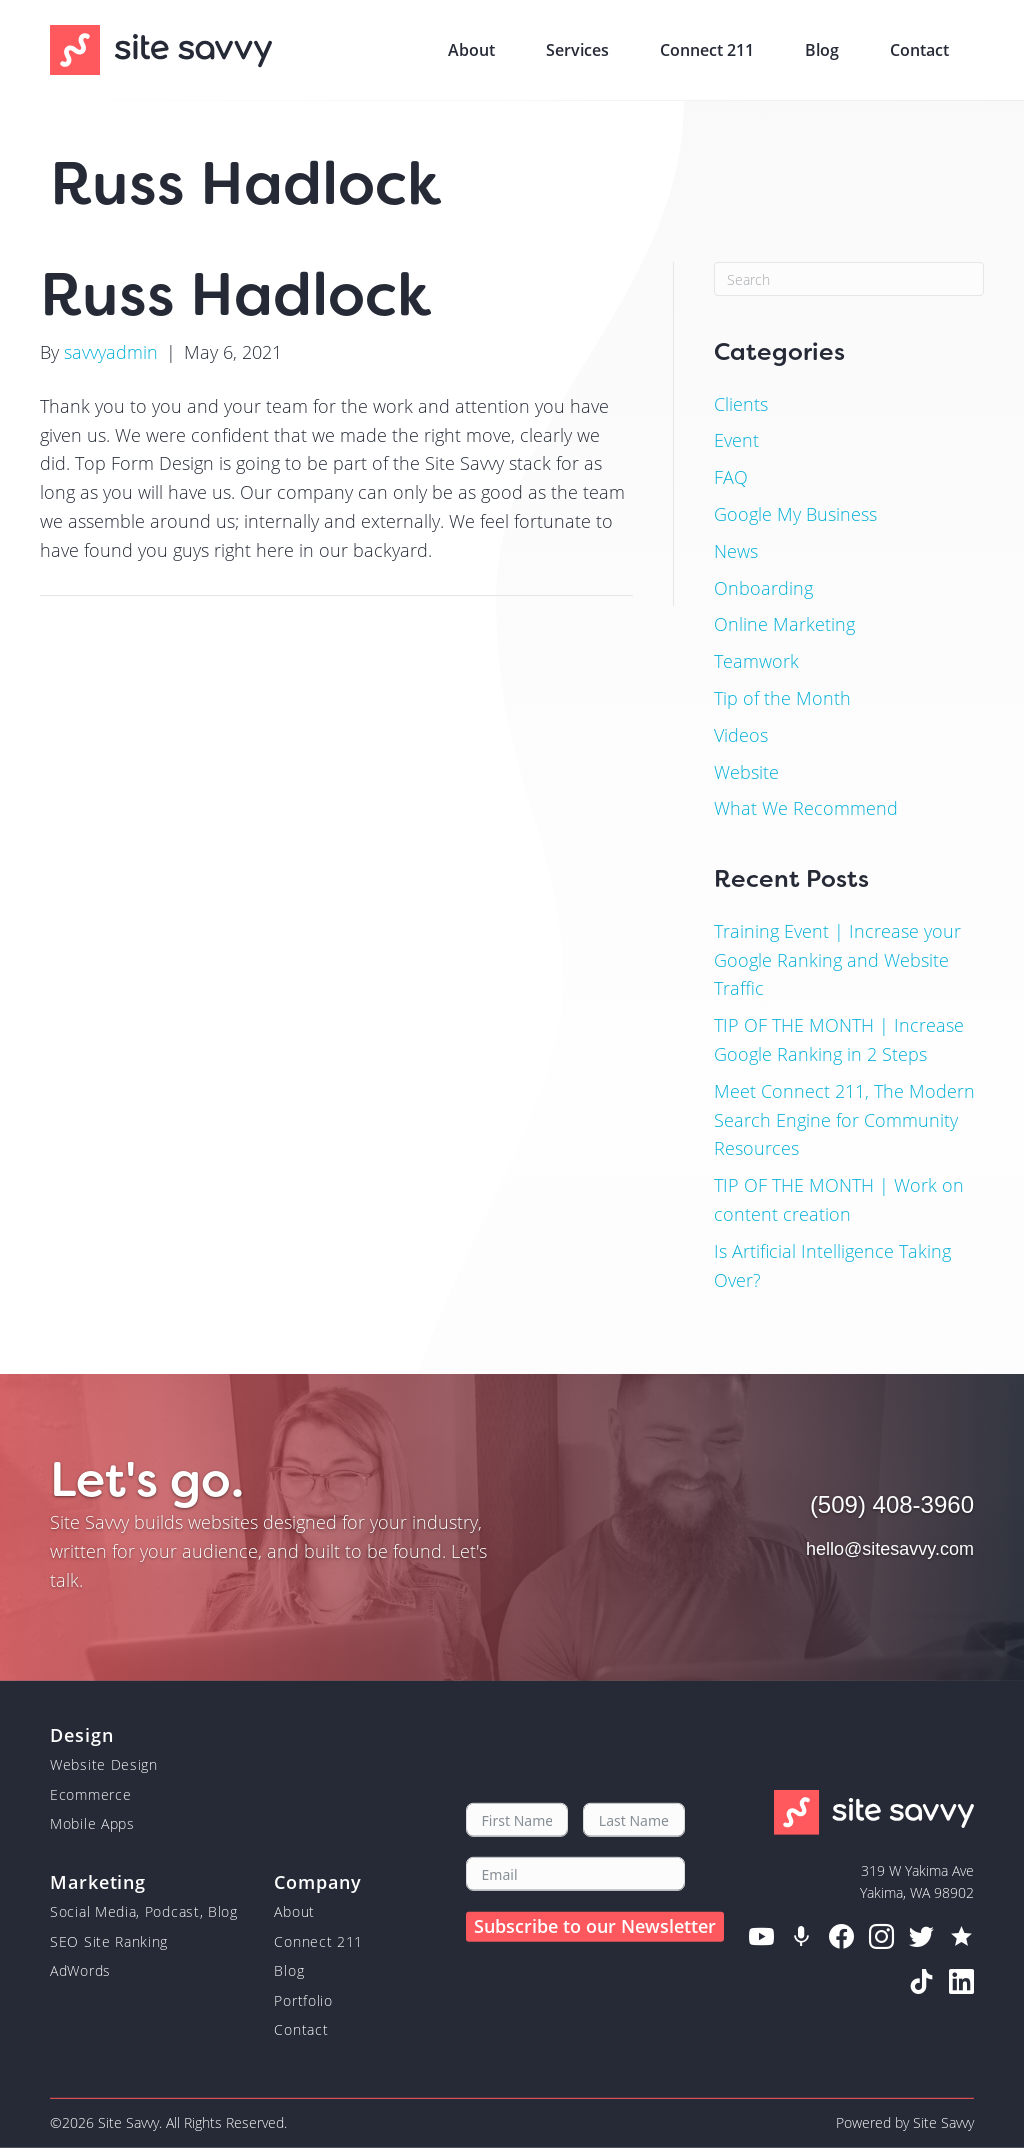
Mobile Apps (92, 1823)
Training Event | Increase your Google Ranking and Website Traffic (837, 960)
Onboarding (763, 588)
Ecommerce (90, 1794)
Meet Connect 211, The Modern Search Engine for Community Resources (844, 1120)
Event (736, 440)
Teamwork (756, 661)
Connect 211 (707, 50)
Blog (822, 50)
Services (577, 50)
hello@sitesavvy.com (890, 1549)
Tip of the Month (782, 698)
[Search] (849, 279)
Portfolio (303, 1999)
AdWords (80, 1970)
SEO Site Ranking (109, 1941)
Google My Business (795, 514)
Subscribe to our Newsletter (595, 1926)
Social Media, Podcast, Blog (144, 1911)
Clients (741, 404)
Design (81, 1734)
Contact (919, 50)
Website (746, 772)
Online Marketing (784, 624)
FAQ (731, 477)
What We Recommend (806, 808)
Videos (741, 735)
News (736, 551)
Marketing (98, 1881)
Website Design (104, 1764)
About (471, 50)
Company (317, 1881)
